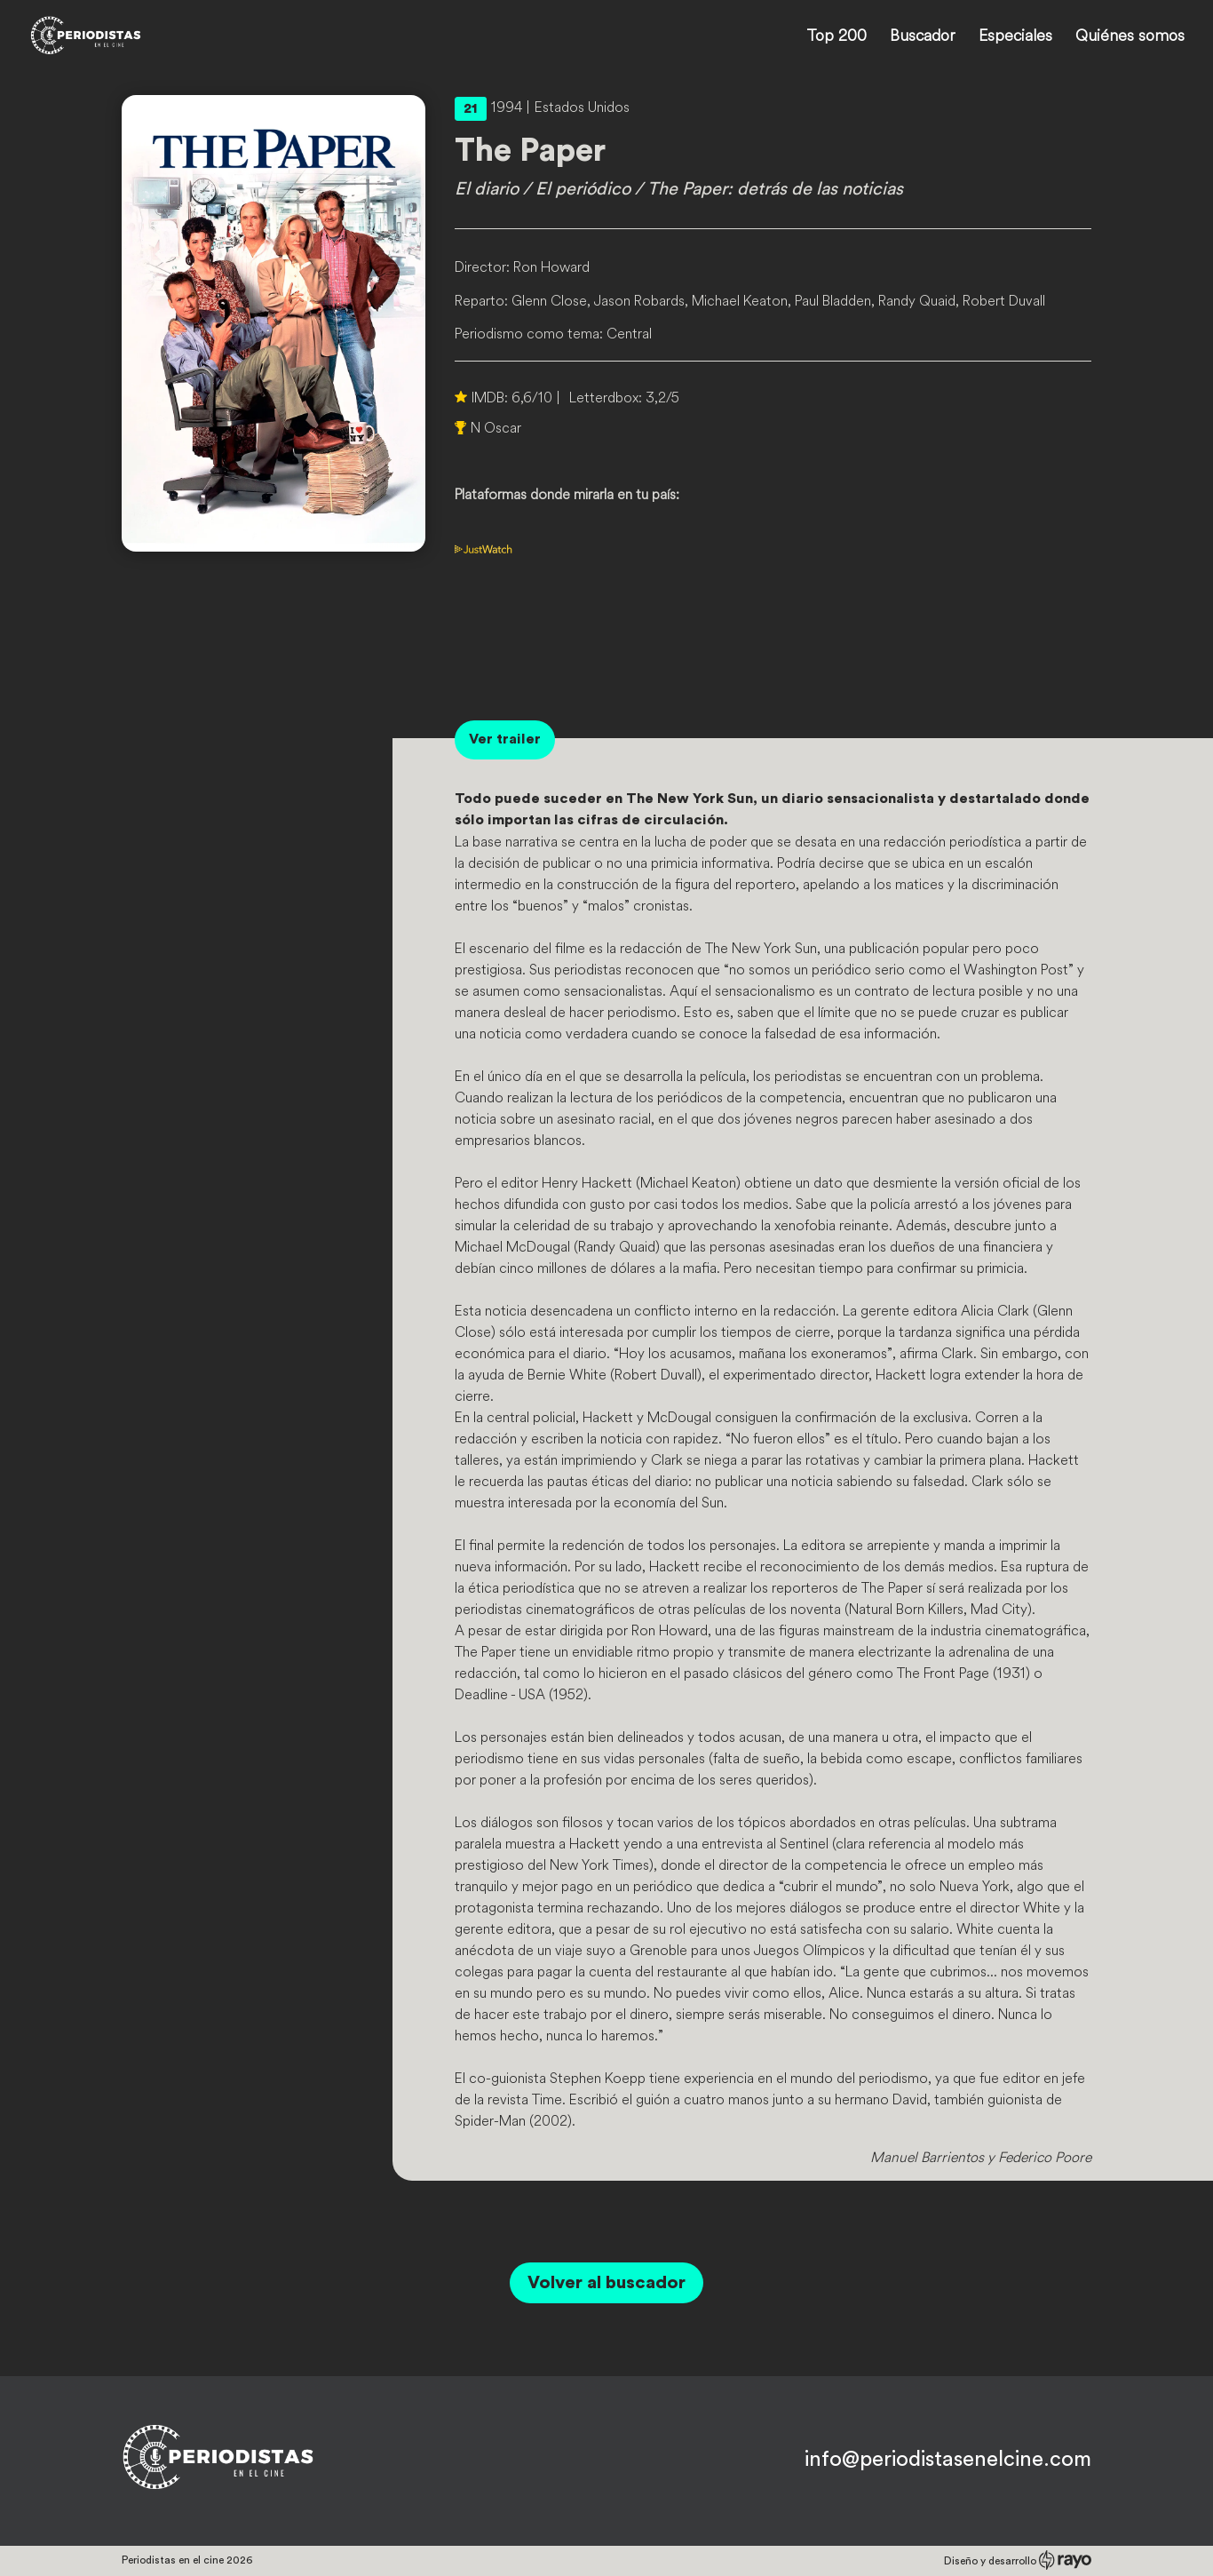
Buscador (922, 37)
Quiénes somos (1130, 37)
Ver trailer (505, 739)
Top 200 (836, 37)
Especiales (1015, 37)
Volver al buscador (606, 2283)
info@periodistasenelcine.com (948, 2459)
